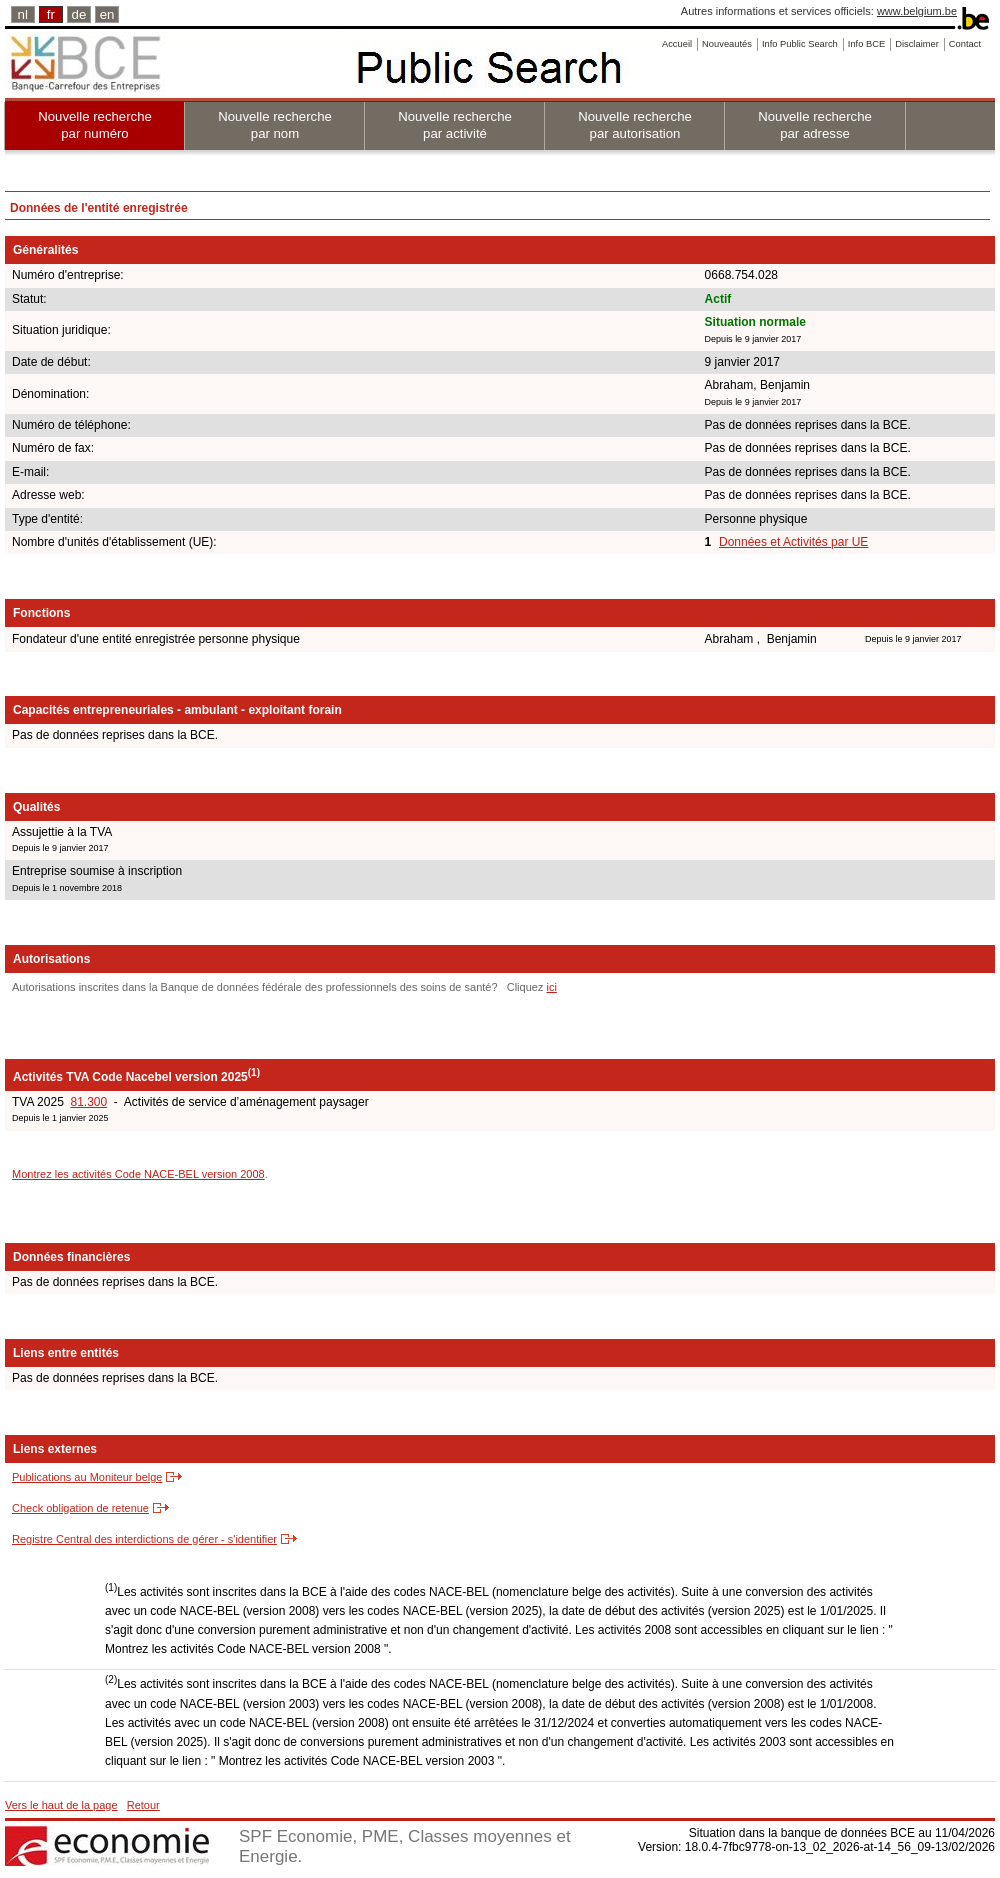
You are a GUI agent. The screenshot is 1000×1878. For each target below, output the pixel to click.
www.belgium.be (917, 11)
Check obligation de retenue (80, 1508)
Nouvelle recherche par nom (275, 125)
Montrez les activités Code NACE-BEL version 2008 (138, 1174)
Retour (143, 1805)
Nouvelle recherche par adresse (815, 125)
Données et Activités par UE (793, 542)
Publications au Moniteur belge (87, 1477)
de (79, 14)
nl (23, 14)
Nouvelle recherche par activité (455, 125)
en (107, 14)
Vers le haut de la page (61, 1805)
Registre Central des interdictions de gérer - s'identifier (144, 1539)
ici (551, 987)
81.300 (88, 1102)
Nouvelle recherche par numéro (95, 125)
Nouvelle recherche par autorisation (635, 125)
